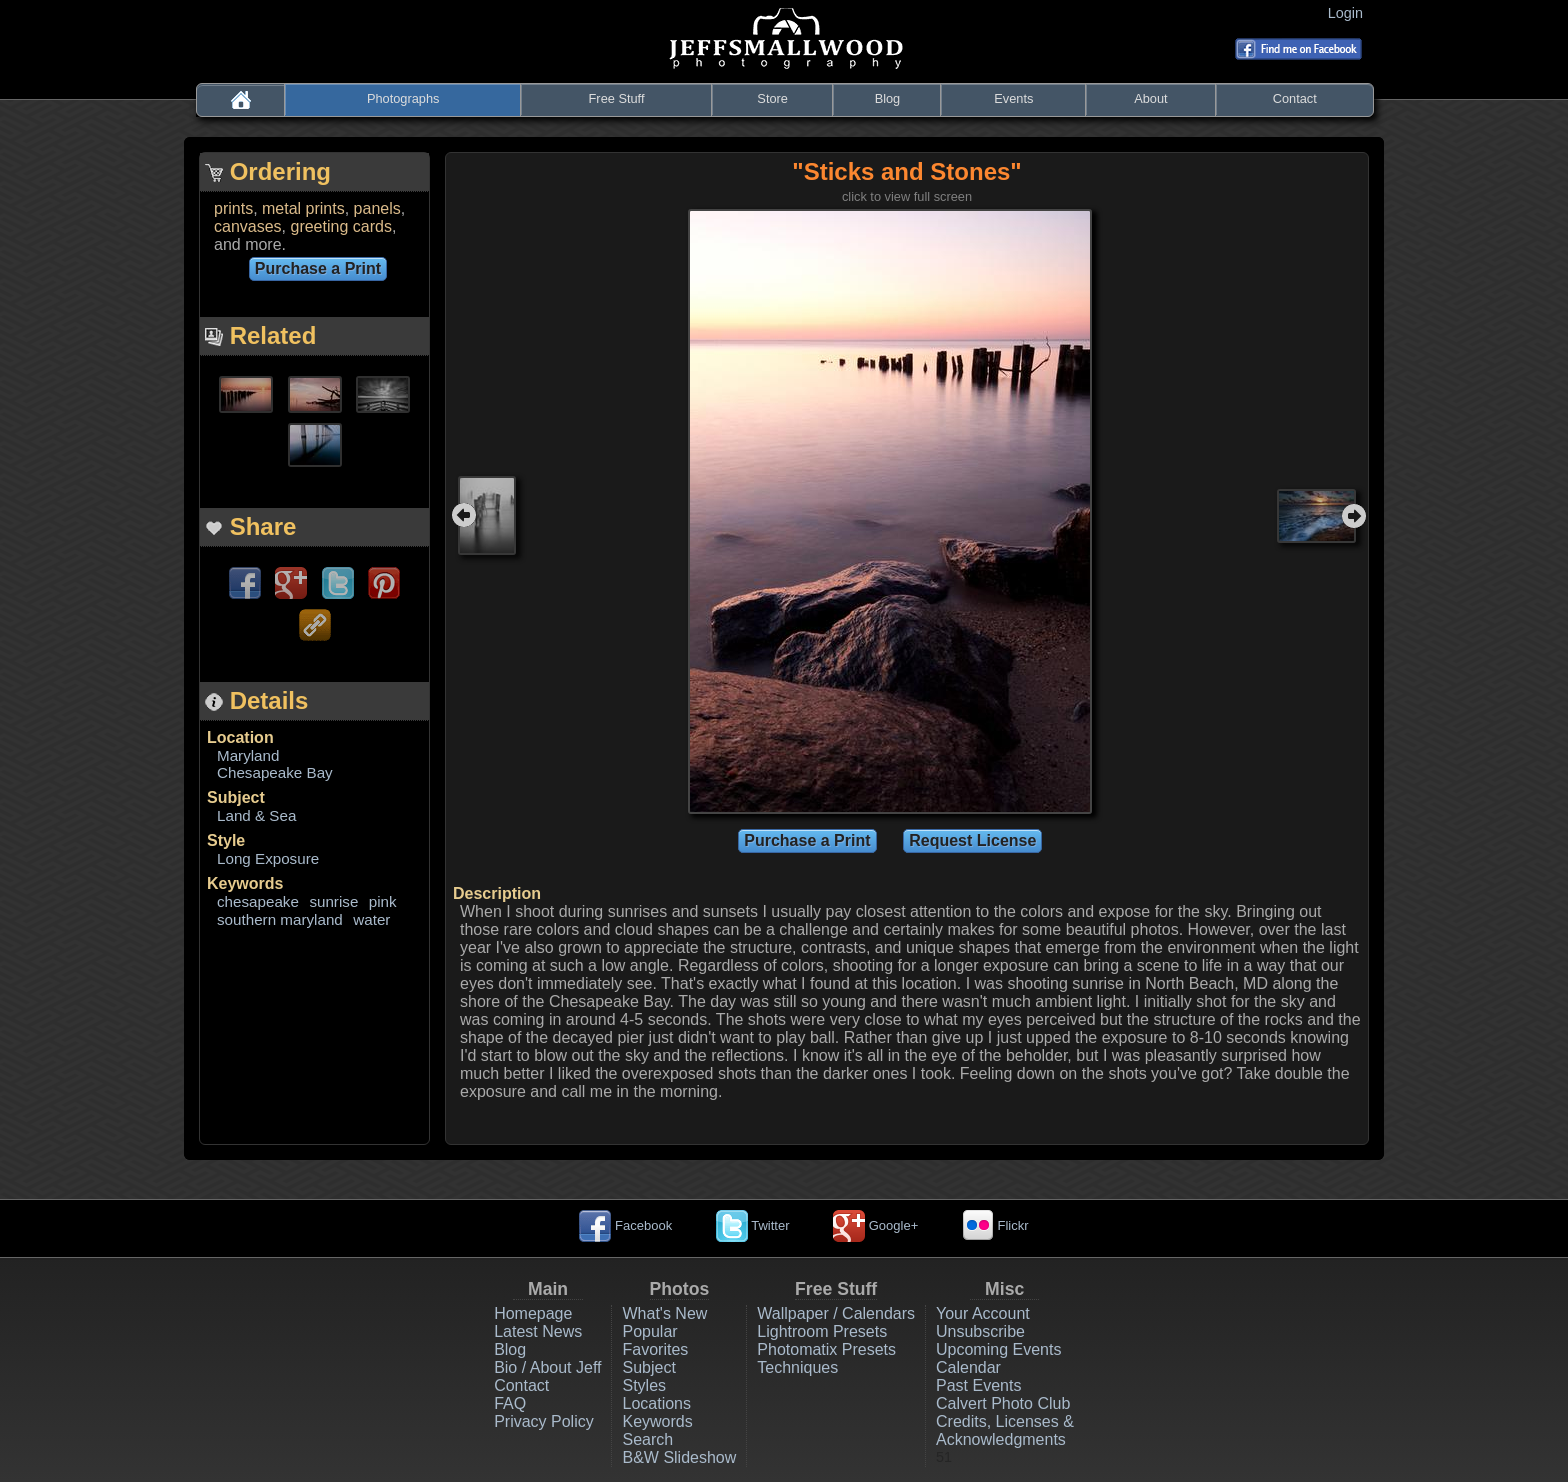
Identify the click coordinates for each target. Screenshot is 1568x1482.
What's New (664, 1313)
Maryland (248, 755)
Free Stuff (617, 98)
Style (226, 840)
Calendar (968, 1367)
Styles (644, 1385)
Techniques (797, 1367)
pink (383, 901)
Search (647, 1439)
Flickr (995, 1225)
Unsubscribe (980, 1331)
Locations (656, 1403)
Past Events (978, 1385)
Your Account (983, 1313)
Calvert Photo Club (1003, 1403)
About (1150, 98)
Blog (888, 98)
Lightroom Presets (822, 1331)
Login (1349, 13)
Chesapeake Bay (275, 772)
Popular (649, 1331)
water (371, 919)
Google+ (875, 1225)
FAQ (510, 1403)
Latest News (538, 1331)
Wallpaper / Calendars (836, 1313)
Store (772, 98)
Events (1013, 98)
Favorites (655, 1349)
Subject (236, 797)
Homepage (533, 1313)
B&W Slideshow (679, 1457)
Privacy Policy (544, 1421)
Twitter (753, 1225)
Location (240, 737)
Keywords (245, 883)
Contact (1295, 98)
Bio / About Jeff (547, 1367)
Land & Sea (256, 815)
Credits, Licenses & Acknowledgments (1005, 1430)
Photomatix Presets (826, 1349)
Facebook (625, 1225)
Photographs (403, 98)
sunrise (333, 901)
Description (497, 893)
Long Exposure (268, 858)
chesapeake (258, 901)
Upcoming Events (998, 1349)
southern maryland (280, 919)
